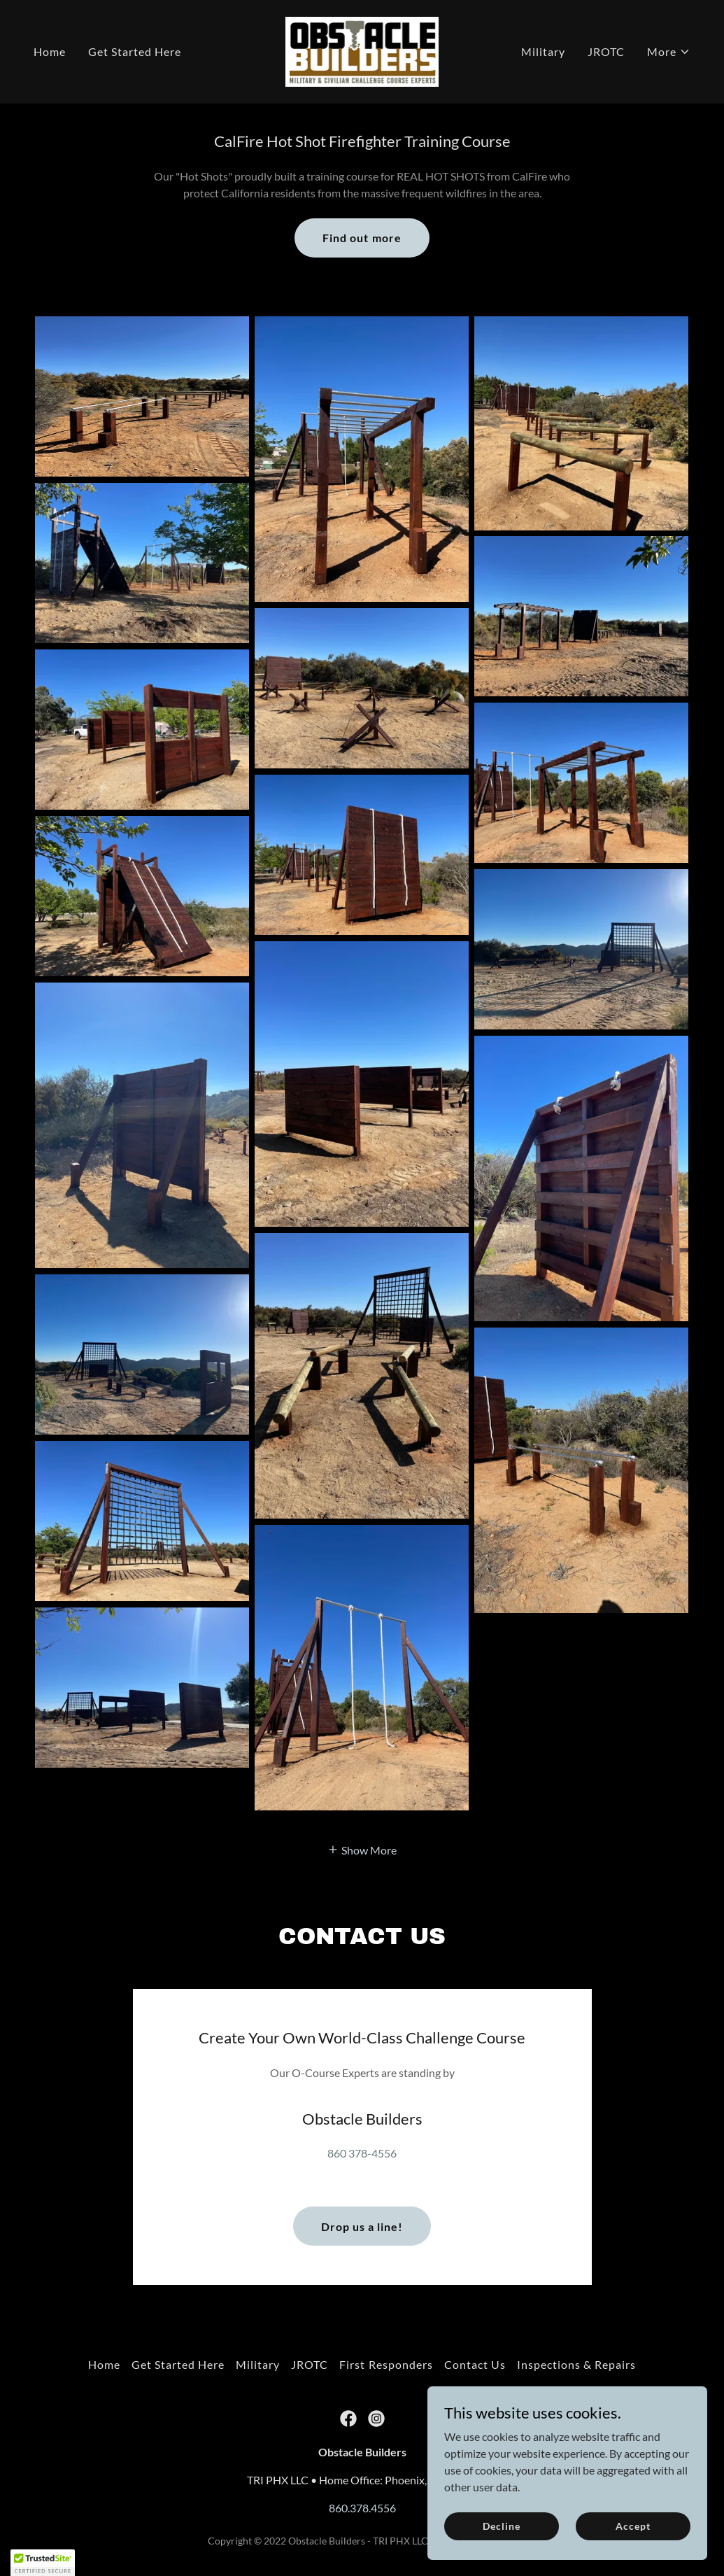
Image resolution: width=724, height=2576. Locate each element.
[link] (362, 50)
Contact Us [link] (475, 2330)
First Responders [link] (385, 2330)
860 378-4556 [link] (362, 2119)
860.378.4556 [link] (362, 2474)
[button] (668, 51)
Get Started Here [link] (134, 51)
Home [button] (104, 2330)
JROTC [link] (606, 51)
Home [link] (50, 51)
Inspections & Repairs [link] (576, 2330)
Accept (633, 2526)
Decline (501, 2526)
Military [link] (543, 51)
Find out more (361, 237)
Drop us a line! (362, 2193)
